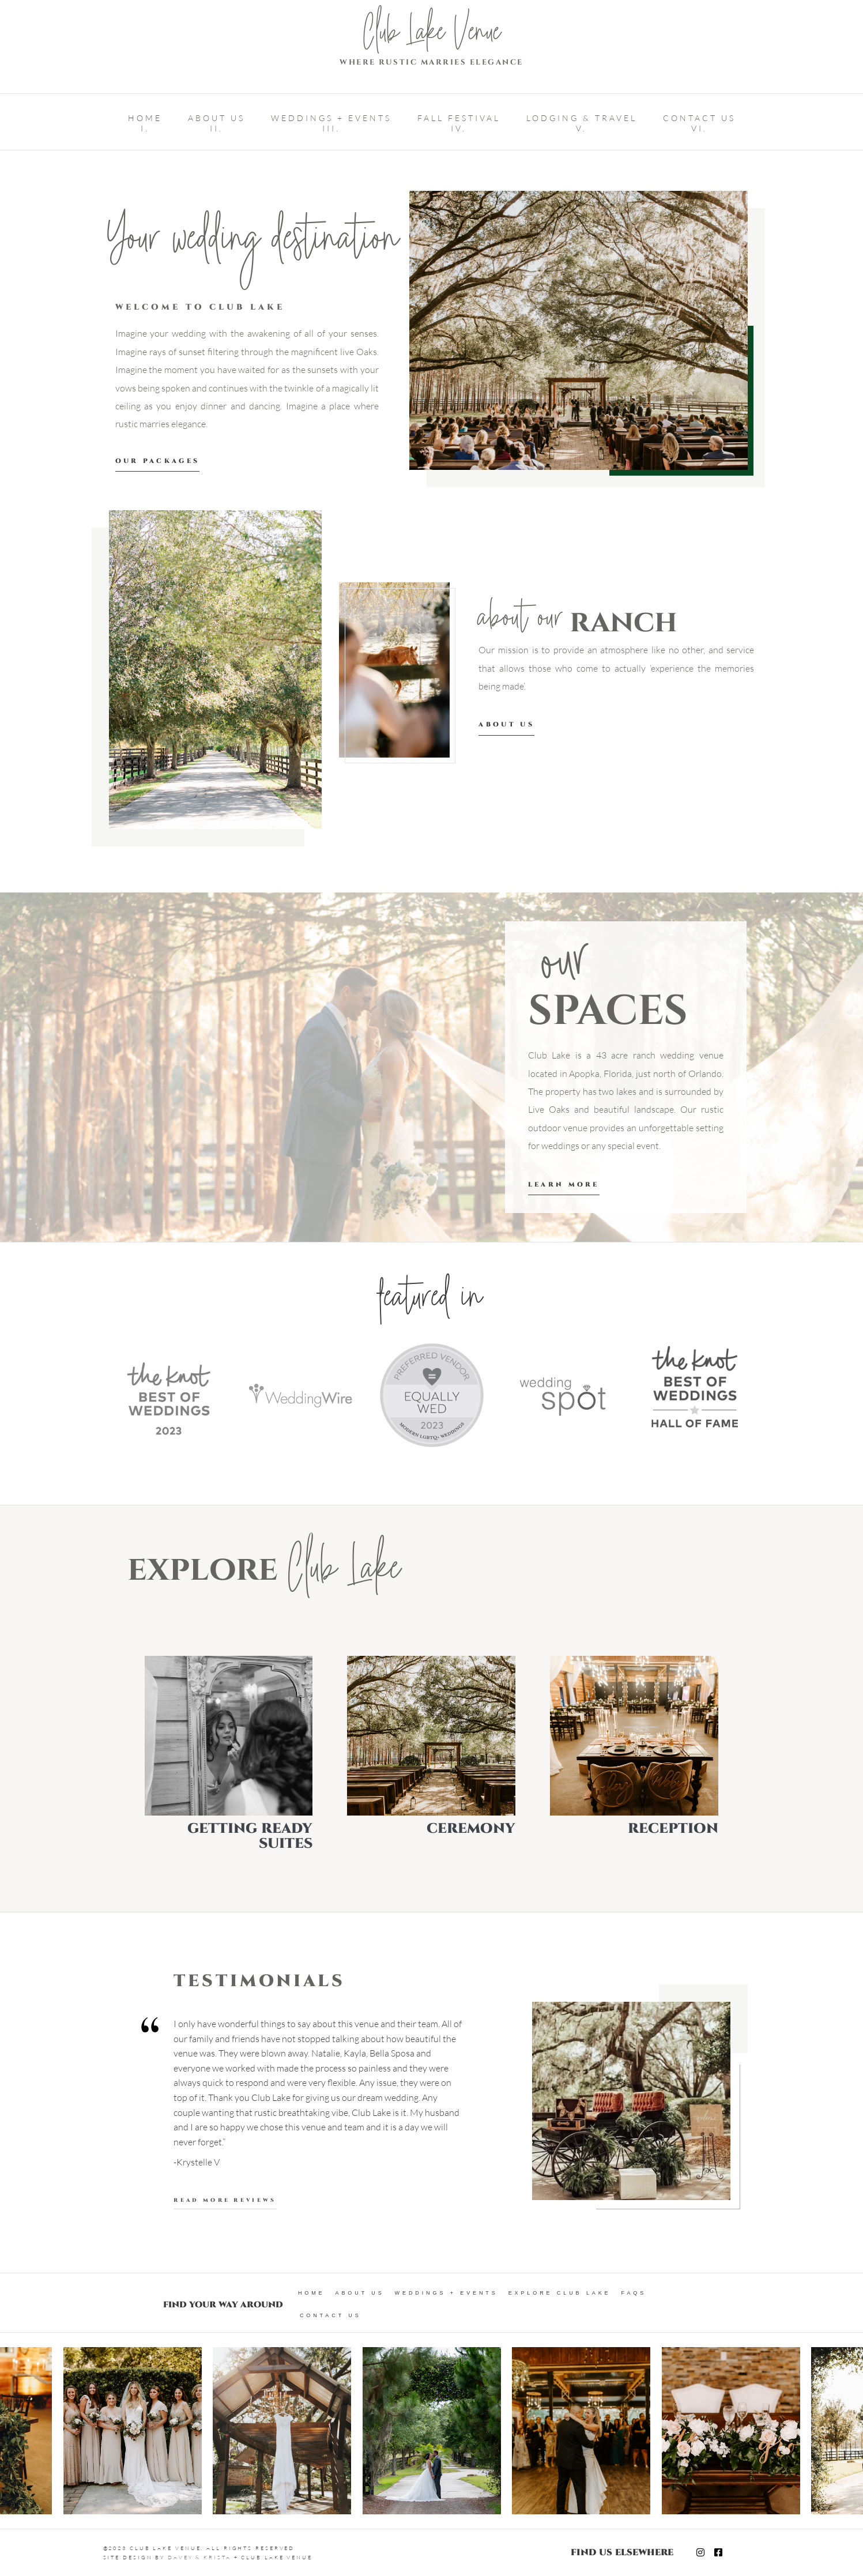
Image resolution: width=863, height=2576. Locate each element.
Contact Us (330, 2315)
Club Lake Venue (432, 36)
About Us (360, 2293)
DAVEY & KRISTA (199, 2557)
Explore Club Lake (559, 2293)
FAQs (634, 2293)
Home (311, 2293)
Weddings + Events (446, 2293)
